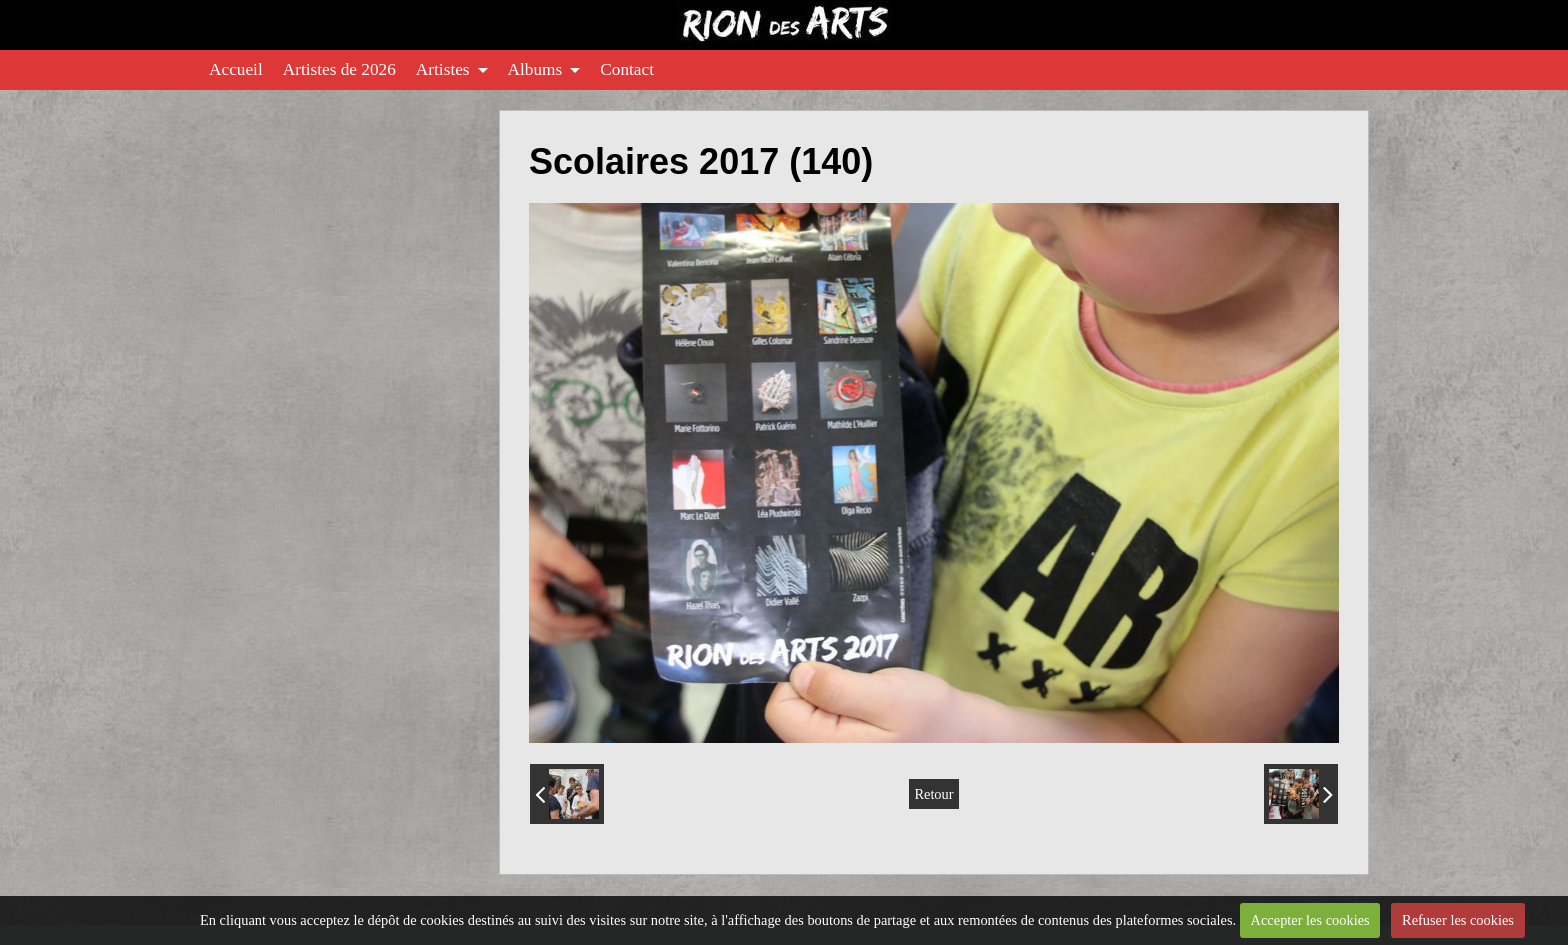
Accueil (236, 69)
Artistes (443, 69)
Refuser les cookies (1458, 920)
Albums (535, 69)
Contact (627, 69)
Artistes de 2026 (339, 69)
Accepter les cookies (1310, 920)
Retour (933, 794)
